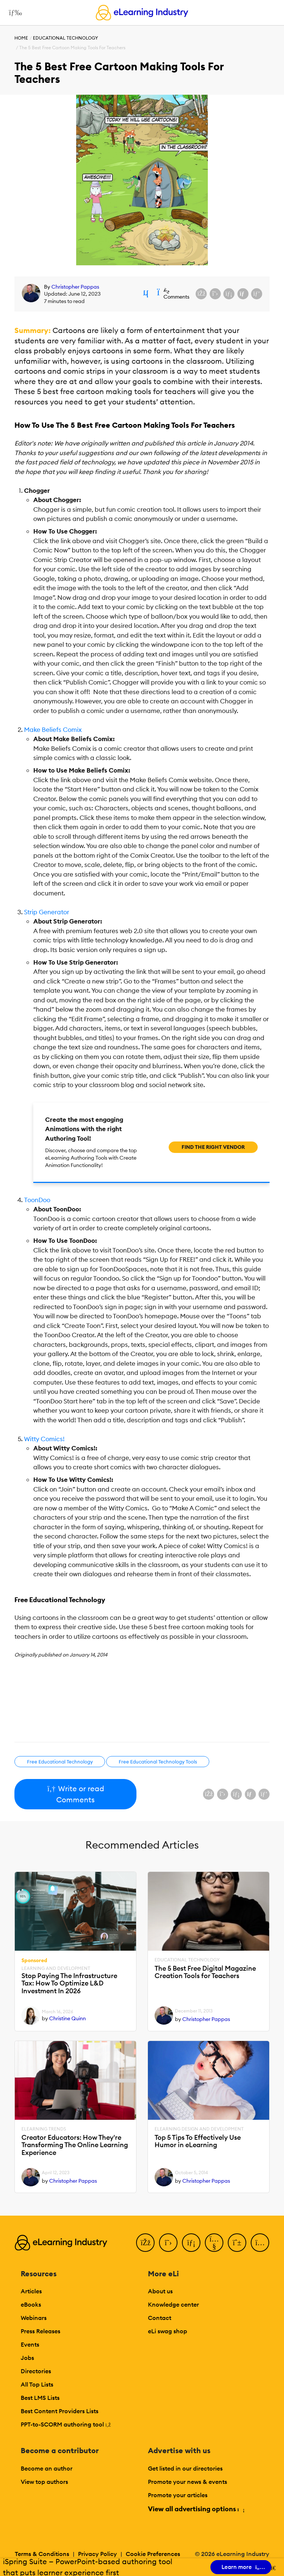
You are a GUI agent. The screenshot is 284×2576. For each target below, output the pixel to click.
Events (30, 2344)
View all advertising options (196, 2509)
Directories (36, 2371)
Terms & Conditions (42, 2553)
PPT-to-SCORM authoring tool (66, 2424)
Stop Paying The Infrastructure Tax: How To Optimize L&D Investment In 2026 (69, 1983)
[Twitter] (168, 2242)
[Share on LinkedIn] (228, 293)
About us (160, 2291)
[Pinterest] (237, 2242)
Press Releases (40, 2331)
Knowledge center (173, 2304)
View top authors (44, 2481)
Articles (31, 2291)
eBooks (31, 2304)
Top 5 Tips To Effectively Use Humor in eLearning (198, 2141)
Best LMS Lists (40, 2397)
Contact (159, 2317)
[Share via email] (242, 293)
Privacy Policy (97, 2553)
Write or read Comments (75, 1794)
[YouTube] (214, 2242)
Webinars (34, 2317)
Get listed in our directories (185, 2468)
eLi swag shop (167, 2331)
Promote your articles (177, 2495)
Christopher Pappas (75, 286)
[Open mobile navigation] (13, 12)
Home (21, 38)
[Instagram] (260, 2242)
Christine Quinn (67, 2018)
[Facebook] (145, 2242)
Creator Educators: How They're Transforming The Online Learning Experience (74, 2145)
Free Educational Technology (60, 1762)
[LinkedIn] (191, 2242)
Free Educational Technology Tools (158, 1762)
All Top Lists (37, 2384)
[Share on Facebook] (201, 293)
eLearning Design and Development (199, 2129)
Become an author (46, 2468)
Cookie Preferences (153, 2553)
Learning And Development (55, 1968)
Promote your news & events (187, 2481)
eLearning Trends (43, 2129)
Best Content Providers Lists (59, 2411)
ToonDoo (37, 1200)
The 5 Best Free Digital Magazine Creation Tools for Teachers (205, 1972)
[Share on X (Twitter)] (215, 293)
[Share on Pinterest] (256, 293)
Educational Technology (65, 38)
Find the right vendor (213, 1147)
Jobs (27, 2357)
